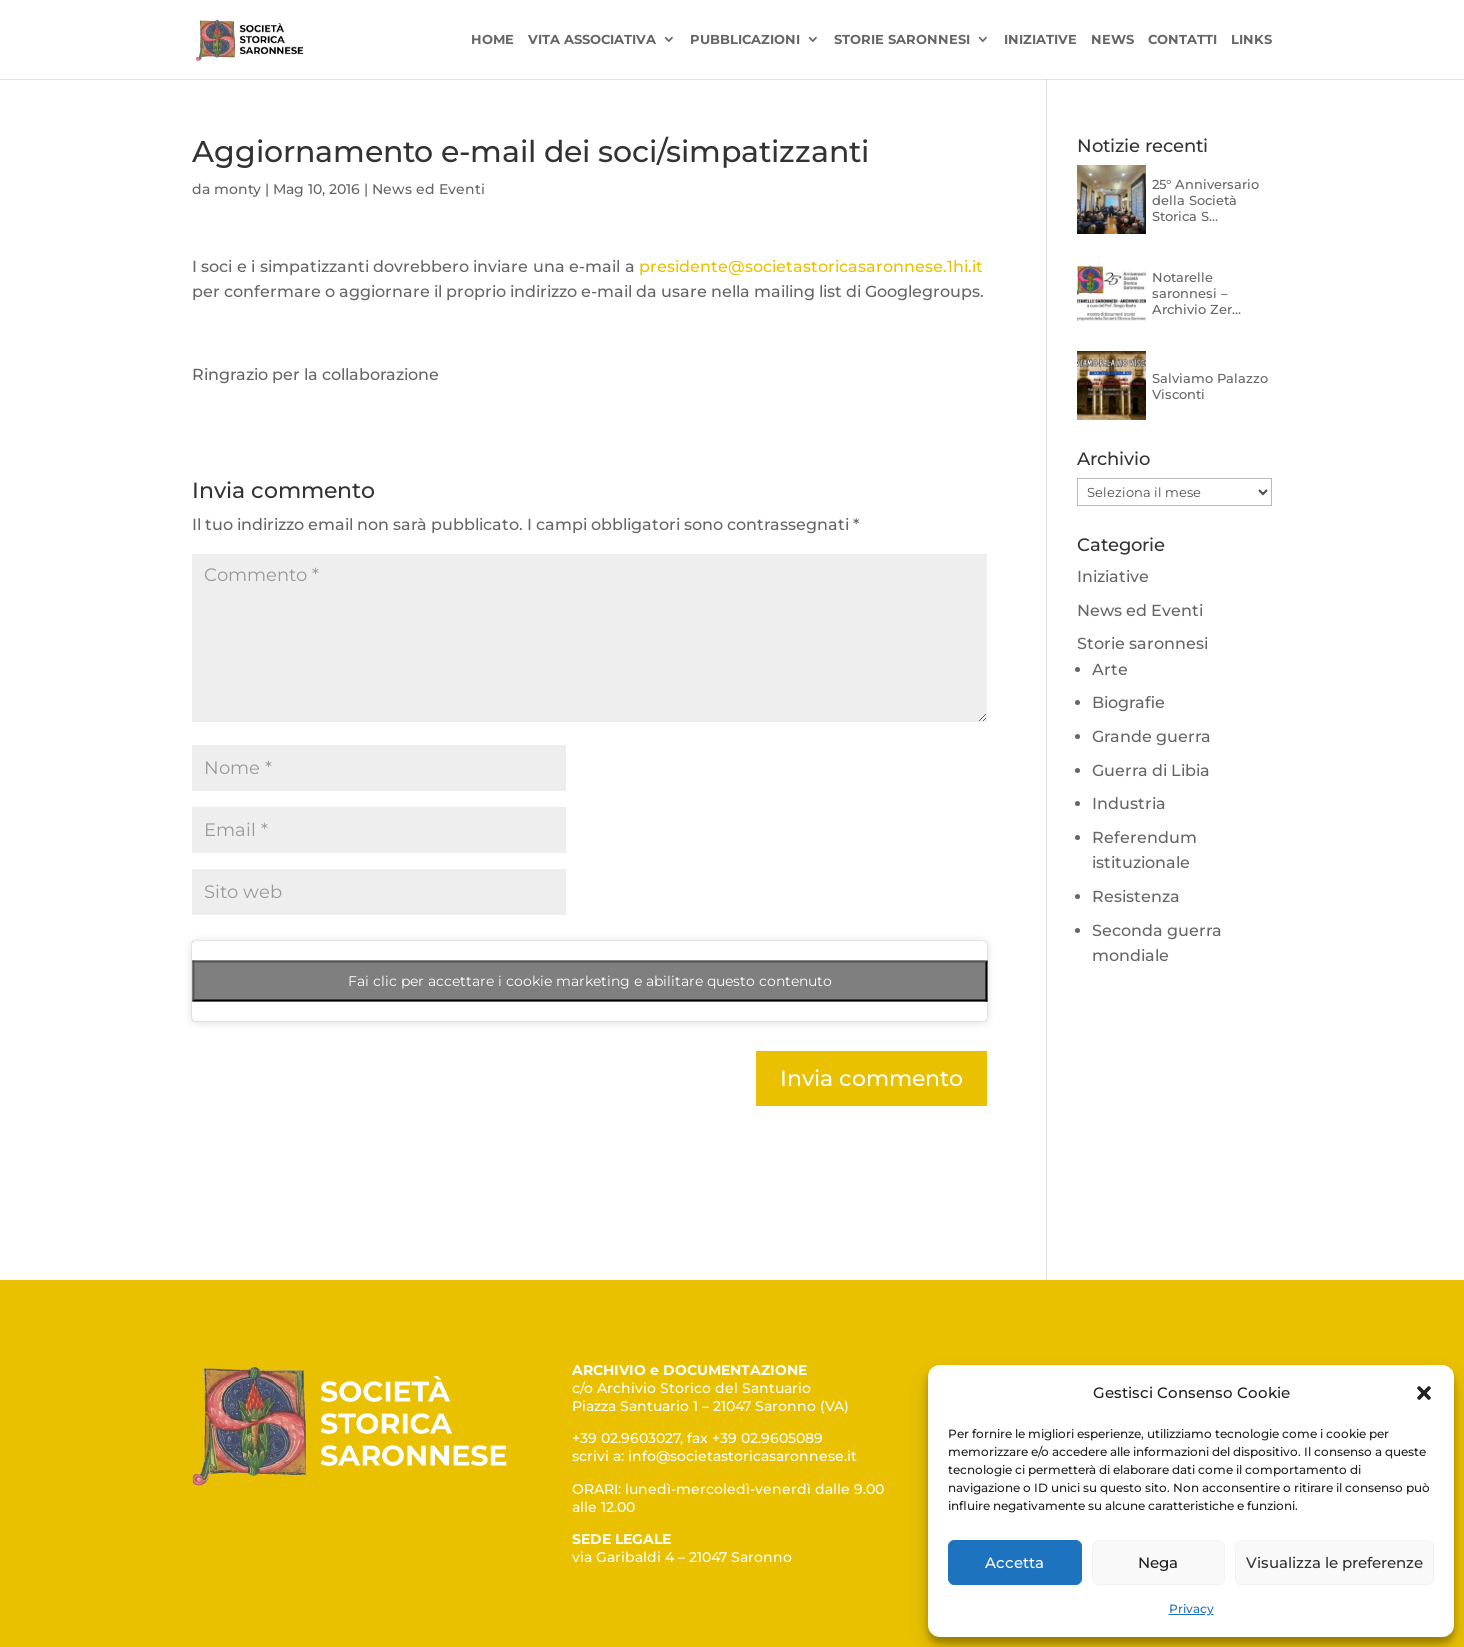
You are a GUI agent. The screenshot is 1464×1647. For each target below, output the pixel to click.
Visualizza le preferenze (1334, 1562)
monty (237, 189)
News (1112, 40)
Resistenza (1136, 896)
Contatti (1182, 40)
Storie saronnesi (902, 40)
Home (492, 40)
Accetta (1014, 1562)
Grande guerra (1151, 736)
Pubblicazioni (745, 40)
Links (1251, 40)
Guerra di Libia (1151, 770)
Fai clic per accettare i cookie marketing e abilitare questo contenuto (590, 981)
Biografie (1128, 702)
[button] (1424, 1393)
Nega (1158, 1562)
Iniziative (1040, 40)
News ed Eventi (428, 189)
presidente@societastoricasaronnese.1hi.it (813, 266)
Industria (1129, 803)
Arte (1110, 669)
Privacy (1191, 1608)
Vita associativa (592, 40)
